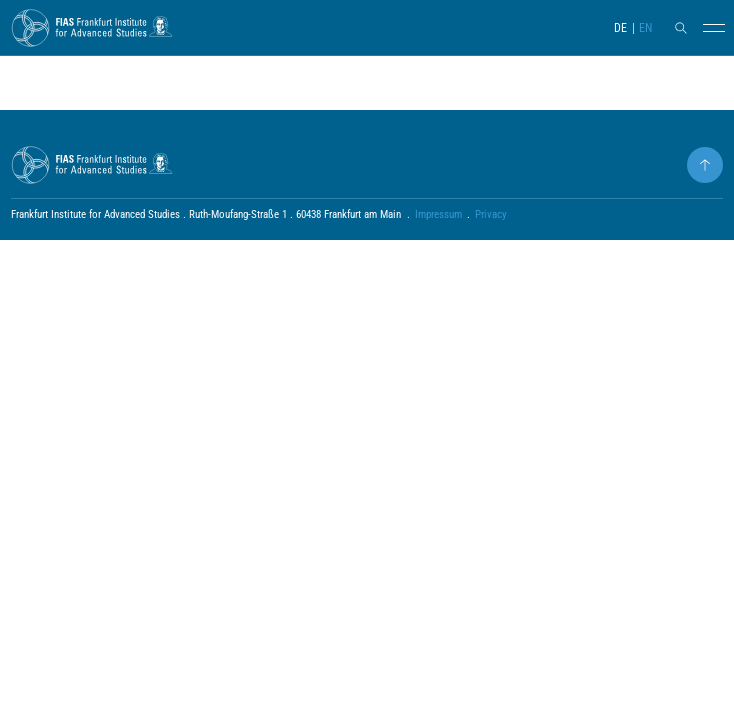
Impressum (438, 214)
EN (645, 28)
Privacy (491, 214)
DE (620, 28)
